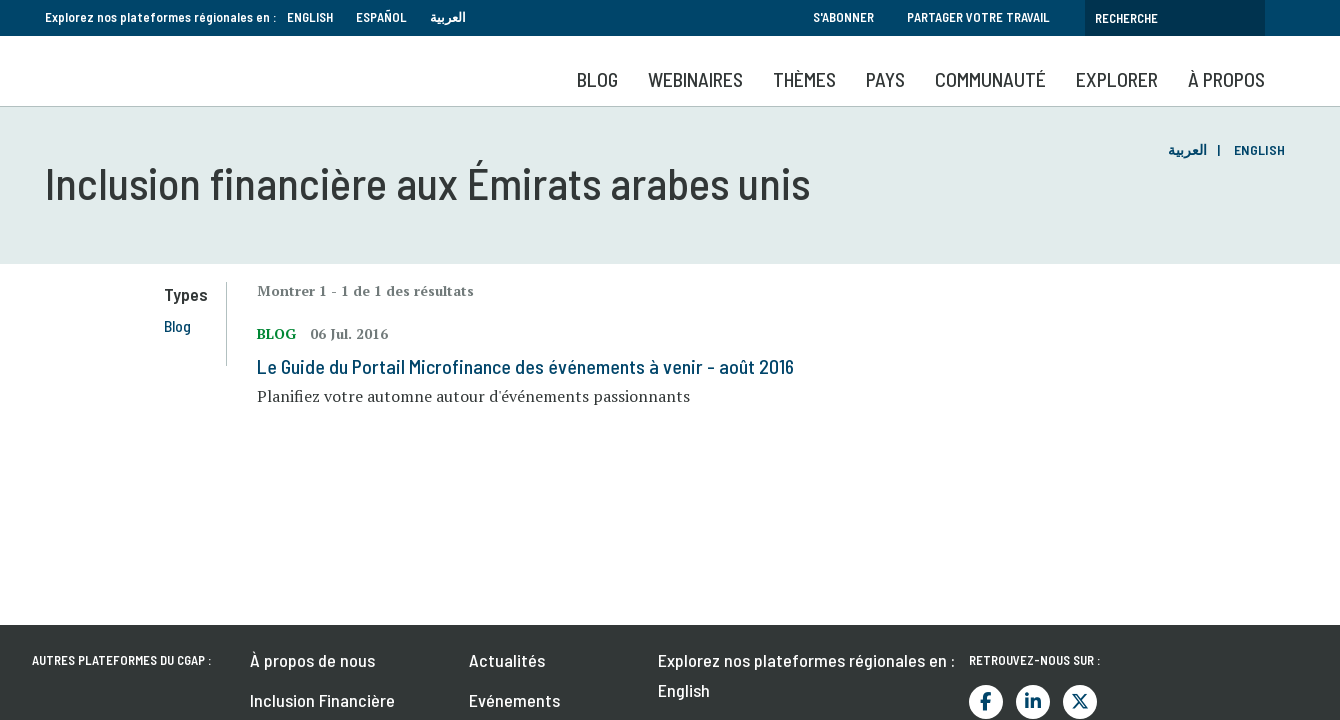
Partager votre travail (978, 17)
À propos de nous (312, 493)
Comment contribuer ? (332, 573)
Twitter (1080, 535)
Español (381, 17)
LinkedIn (1033, 535)
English (310, 17)
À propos (1226, 79)
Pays (885, 79)
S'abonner (843, 17)
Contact (280, 613)
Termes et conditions (1006, 684)
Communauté (990, 79)
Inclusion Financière (322, 533)
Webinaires (695, 79)
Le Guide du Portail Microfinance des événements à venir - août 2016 (533, 366)
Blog (597, 79)
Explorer (1117, 79)
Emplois (497, 613)
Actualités (507, 493)
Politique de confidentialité (1182, 684)
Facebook (986, 535)
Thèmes (804, 79)
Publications (514, 573)
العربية (448, 17)
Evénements (514, 533)
